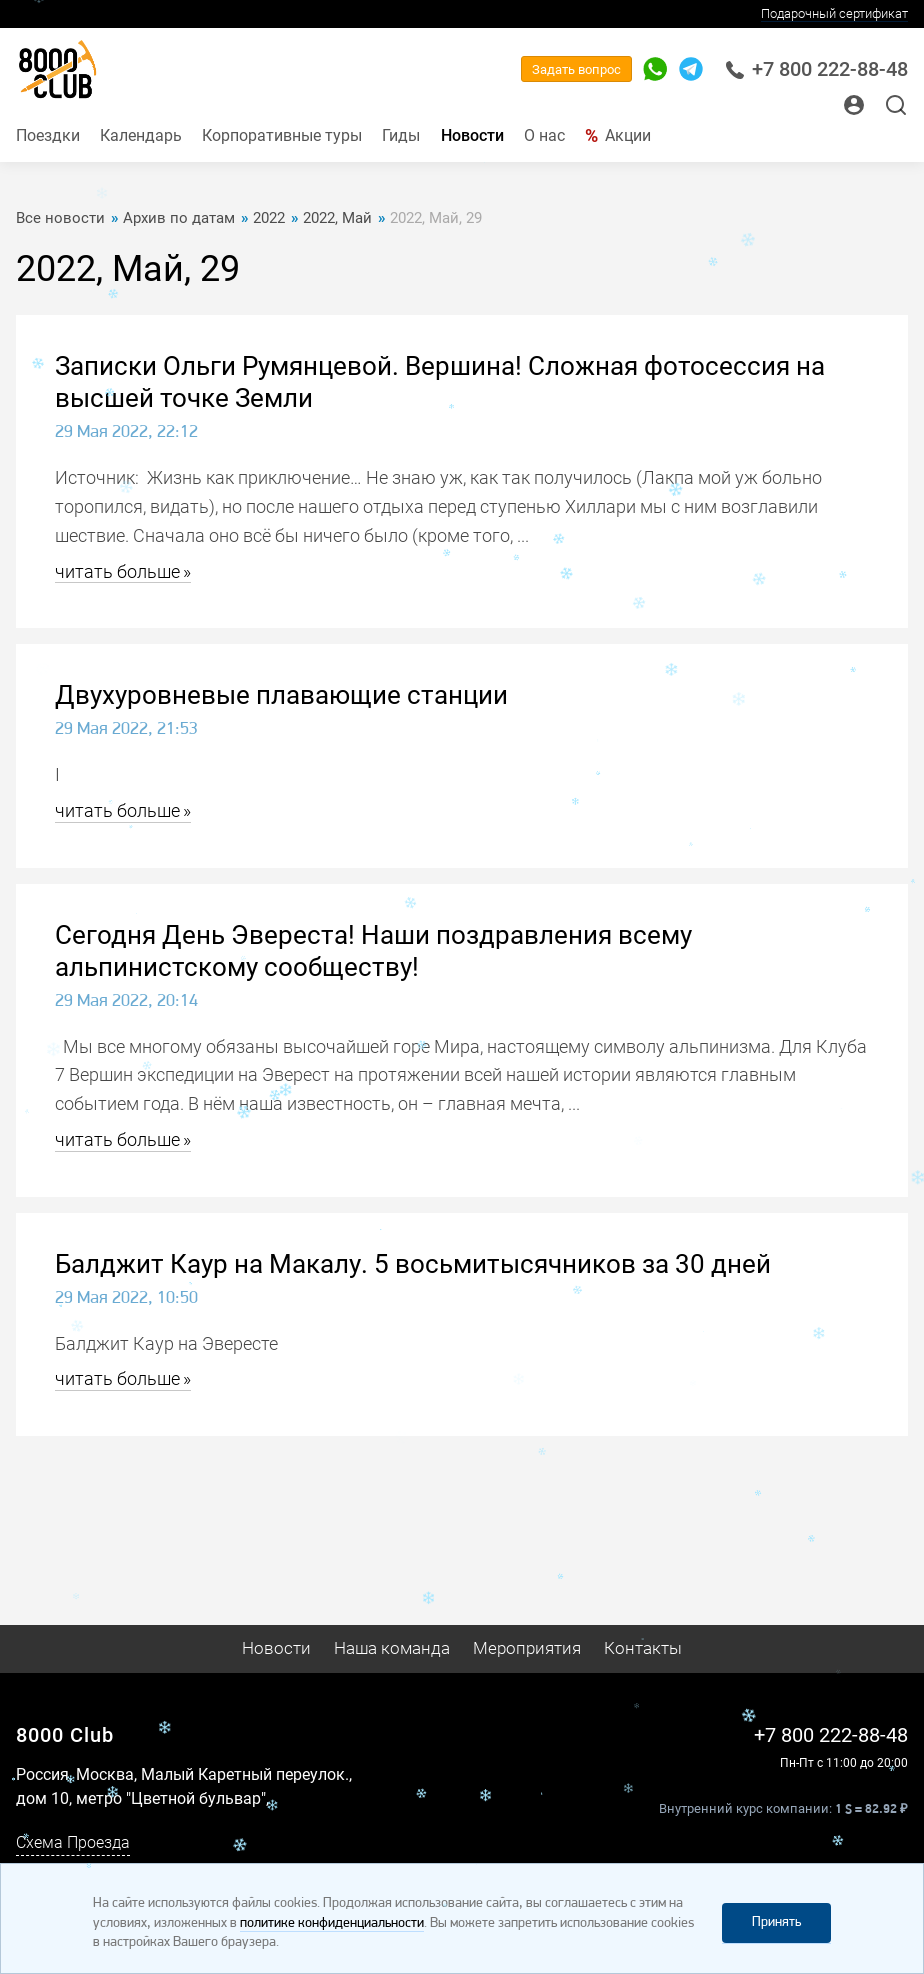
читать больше (117, 571)
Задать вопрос (576, 69)
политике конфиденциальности (332, 1923)
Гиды (401, 135)
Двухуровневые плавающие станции (281, 695)
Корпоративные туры (282, 135)
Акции (628, 135)
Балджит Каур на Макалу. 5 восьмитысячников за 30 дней (413, 1264)
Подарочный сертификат (834, 13)
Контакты (643, 1648)
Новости (472, 135)
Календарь (141, 135)
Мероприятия (527, 1648)
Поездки (48, 135)
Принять (776, 1922)
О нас (544, 135)
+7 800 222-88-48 (816, 69)
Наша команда (392, 1648)
